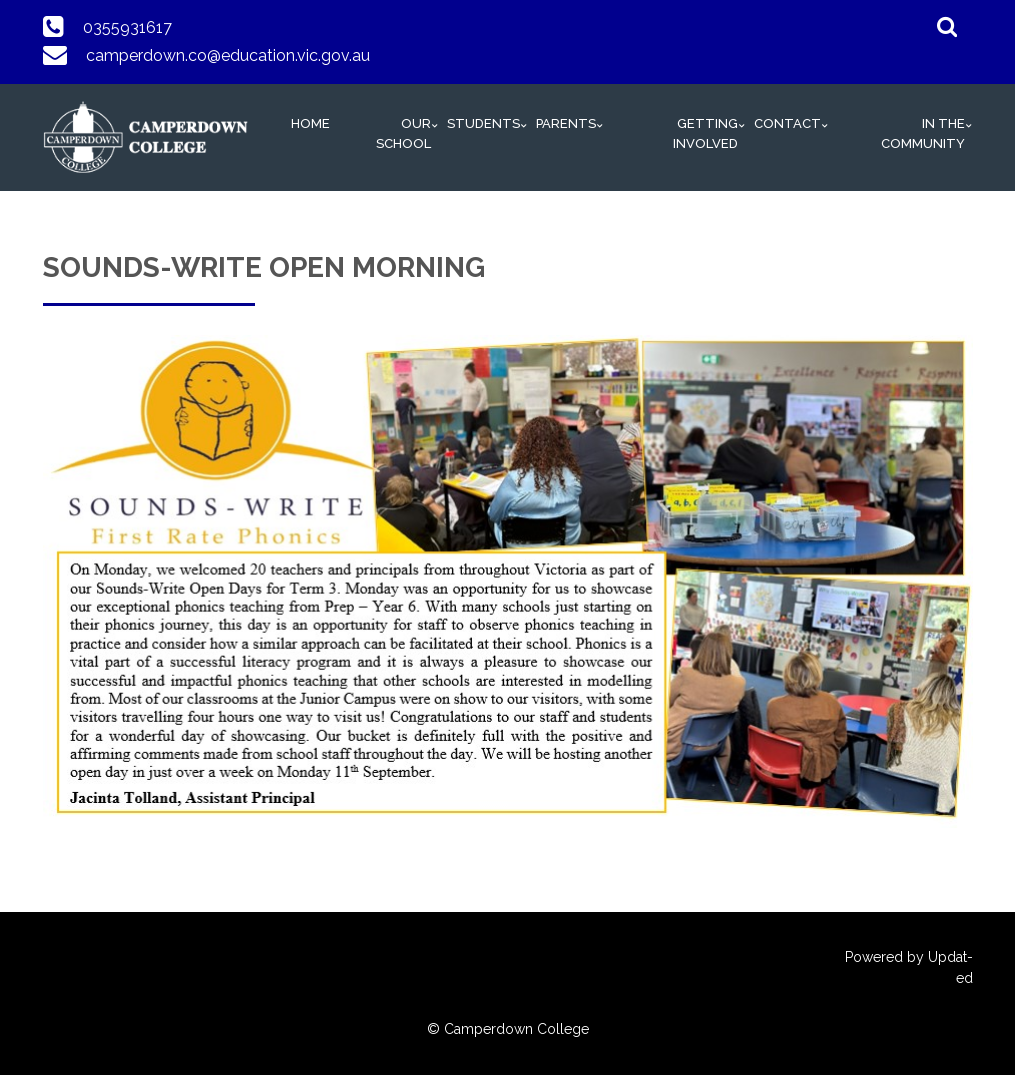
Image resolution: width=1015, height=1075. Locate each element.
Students (483, 123)
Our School (403, 133)
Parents (566, 123)
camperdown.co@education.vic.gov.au (228, 55)
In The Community (923, 133)
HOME (310, 123)
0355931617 (127, 27)
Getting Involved (705, 133)
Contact (787, 123)
